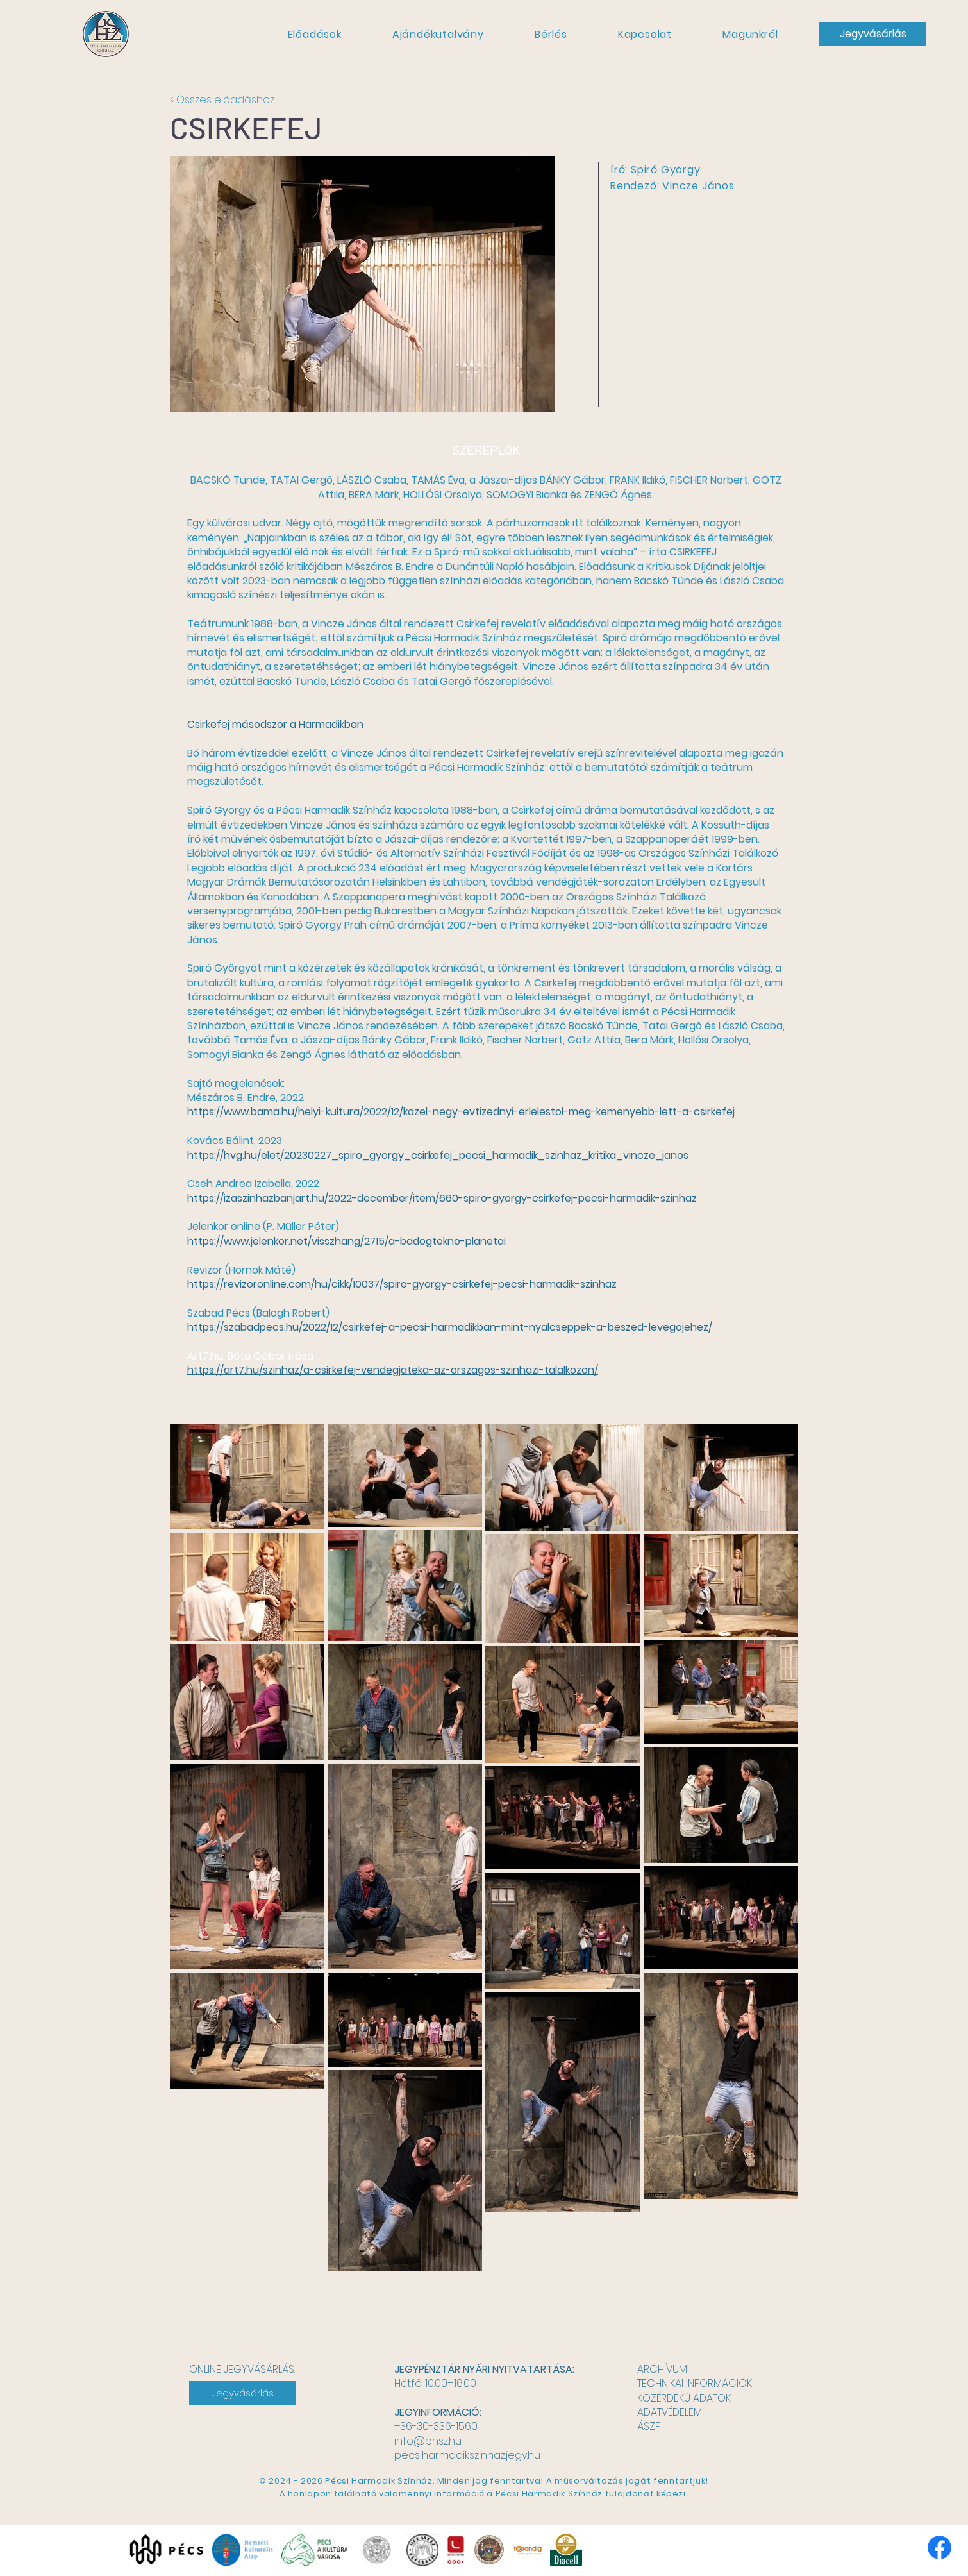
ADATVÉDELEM (669, 2412)
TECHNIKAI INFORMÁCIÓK (694, 2383)
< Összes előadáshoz (222, 99)
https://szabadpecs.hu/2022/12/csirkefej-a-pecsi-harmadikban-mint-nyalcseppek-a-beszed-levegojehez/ (449, 1327)
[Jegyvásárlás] (872, 34)
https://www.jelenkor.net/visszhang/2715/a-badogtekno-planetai (346, 1241)
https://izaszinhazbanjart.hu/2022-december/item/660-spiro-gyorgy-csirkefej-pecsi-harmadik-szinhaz (442, 1198)
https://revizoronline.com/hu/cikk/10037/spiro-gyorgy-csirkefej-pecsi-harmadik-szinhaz (402, 1284)
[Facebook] (939, 2547)
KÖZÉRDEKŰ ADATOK (684, 2398)
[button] (314, 34)
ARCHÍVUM (662, 2369)
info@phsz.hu (428, 2441)
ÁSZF (648, 2426)
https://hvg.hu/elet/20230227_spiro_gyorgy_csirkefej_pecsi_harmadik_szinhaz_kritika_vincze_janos (437, 1155)
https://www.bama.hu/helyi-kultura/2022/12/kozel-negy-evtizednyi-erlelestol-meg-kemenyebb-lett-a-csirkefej (461, 1111)
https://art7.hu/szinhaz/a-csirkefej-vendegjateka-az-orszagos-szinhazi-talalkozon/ (392, 1370)
